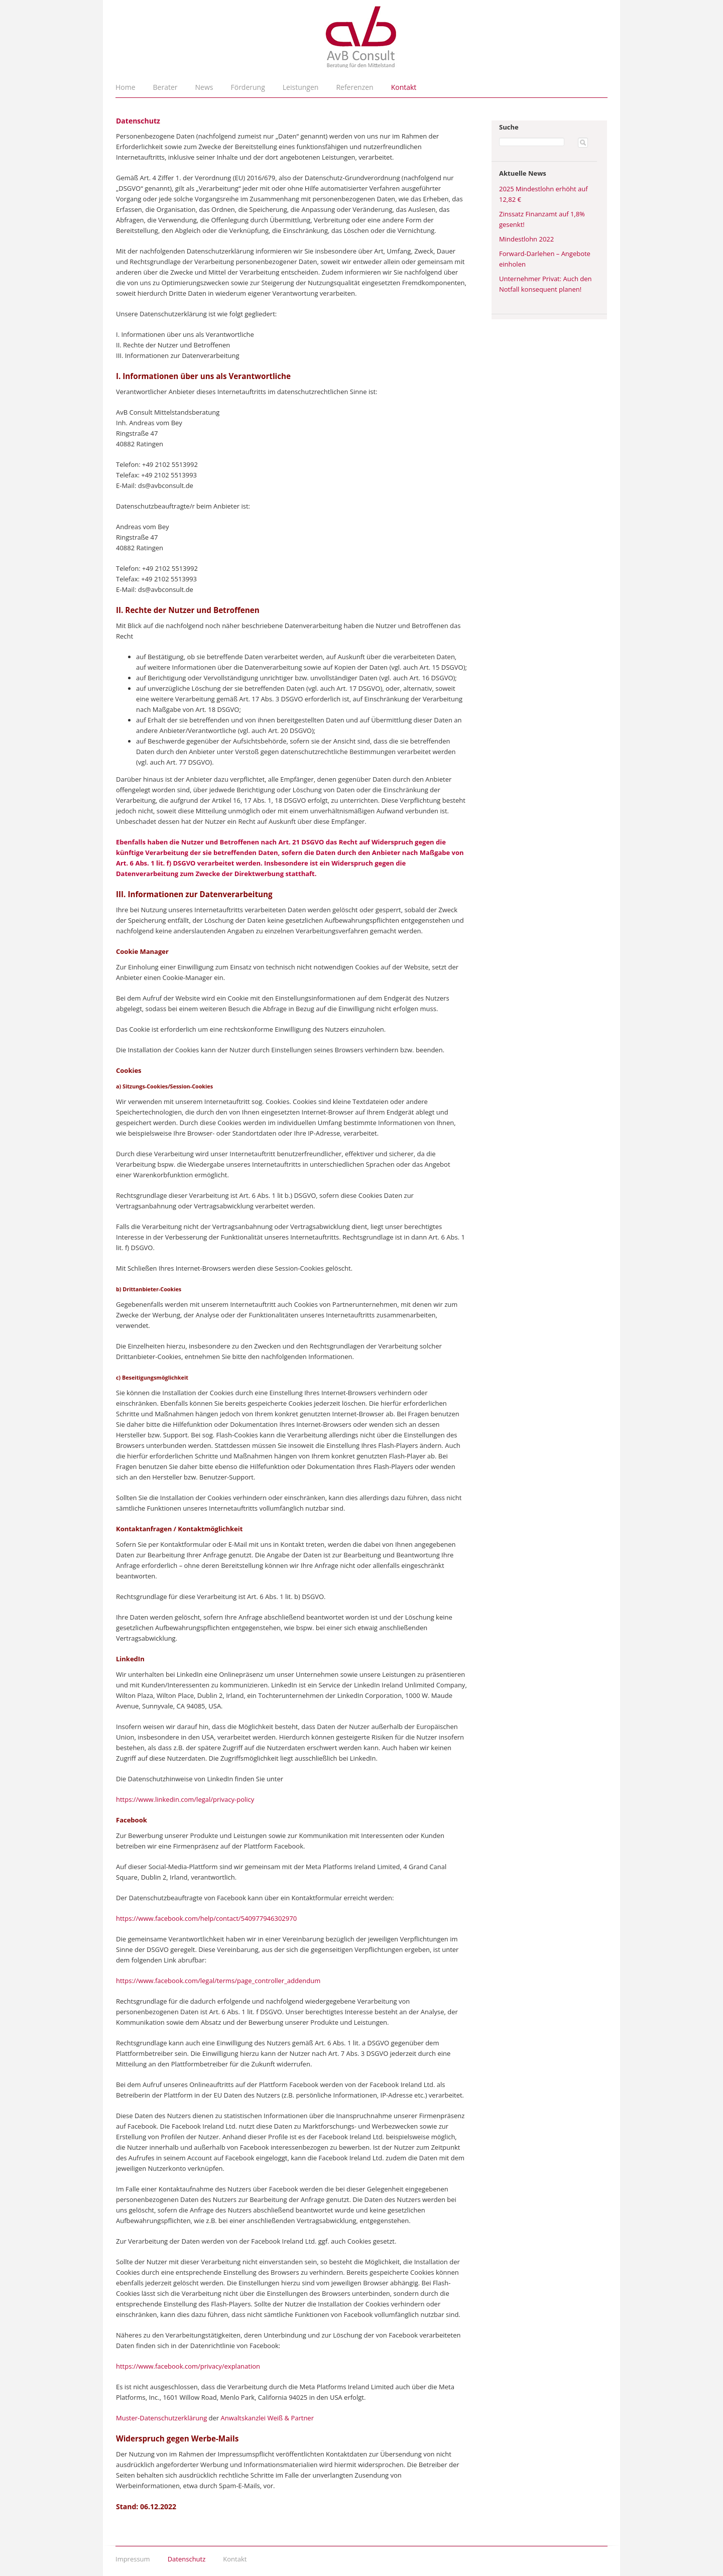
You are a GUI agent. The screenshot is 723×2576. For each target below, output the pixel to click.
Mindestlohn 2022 (526, 238)
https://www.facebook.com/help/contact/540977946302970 (206, 1918)
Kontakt (404, 87)
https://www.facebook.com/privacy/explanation (188, 2366)
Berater (165, 87)
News (204, 87)
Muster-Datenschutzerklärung (161, 2417)
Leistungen (301, 87)
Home (125, 87)
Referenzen (354, 87)
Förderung (248, 87)
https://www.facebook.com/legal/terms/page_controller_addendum (218, 1980)
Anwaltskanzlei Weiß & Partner (267, 2417)
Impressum (132, 2558)
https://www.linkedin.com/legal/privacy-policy (185, 1799)
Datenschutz (187, 2558)
